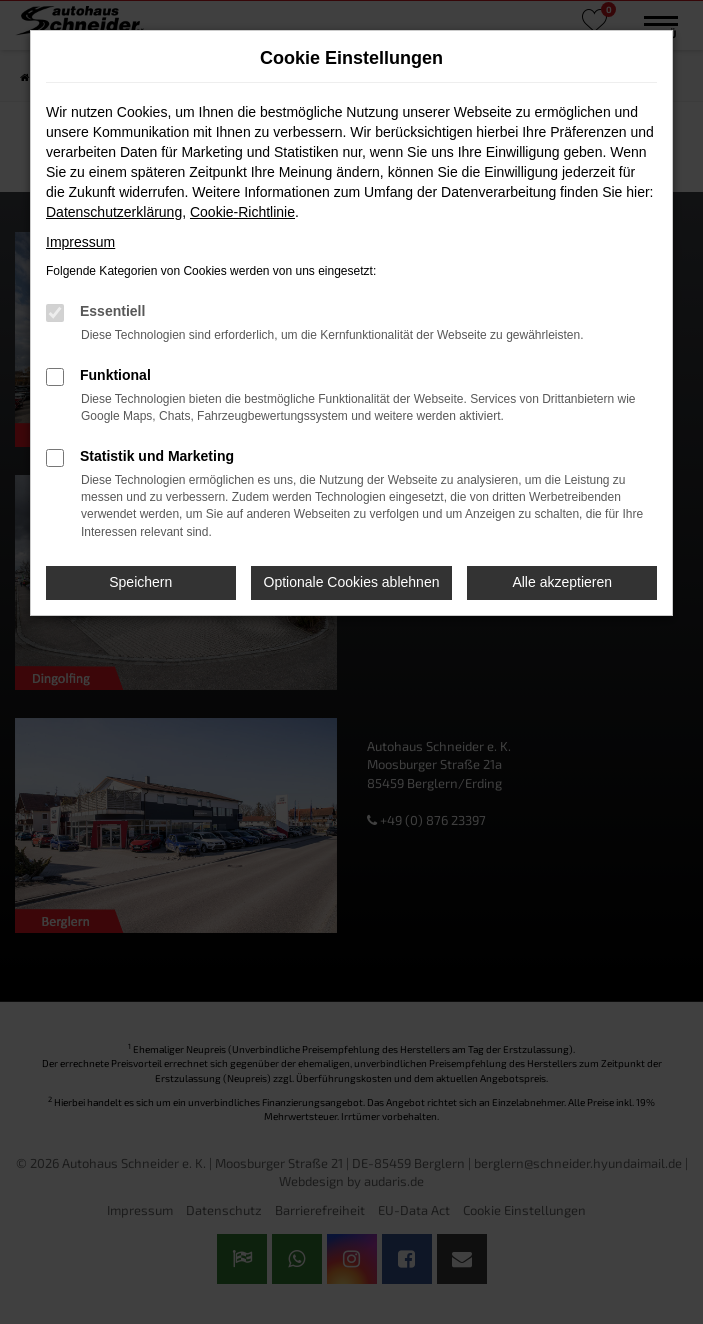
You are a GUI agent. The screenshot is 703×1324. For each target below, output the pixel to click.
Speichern (140, 582)
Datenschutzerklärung (114, 212)
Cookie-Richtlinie (242, 212)
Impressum (80, 242)
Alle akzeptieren (562, 582)
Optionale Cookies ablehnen (352, 582)
